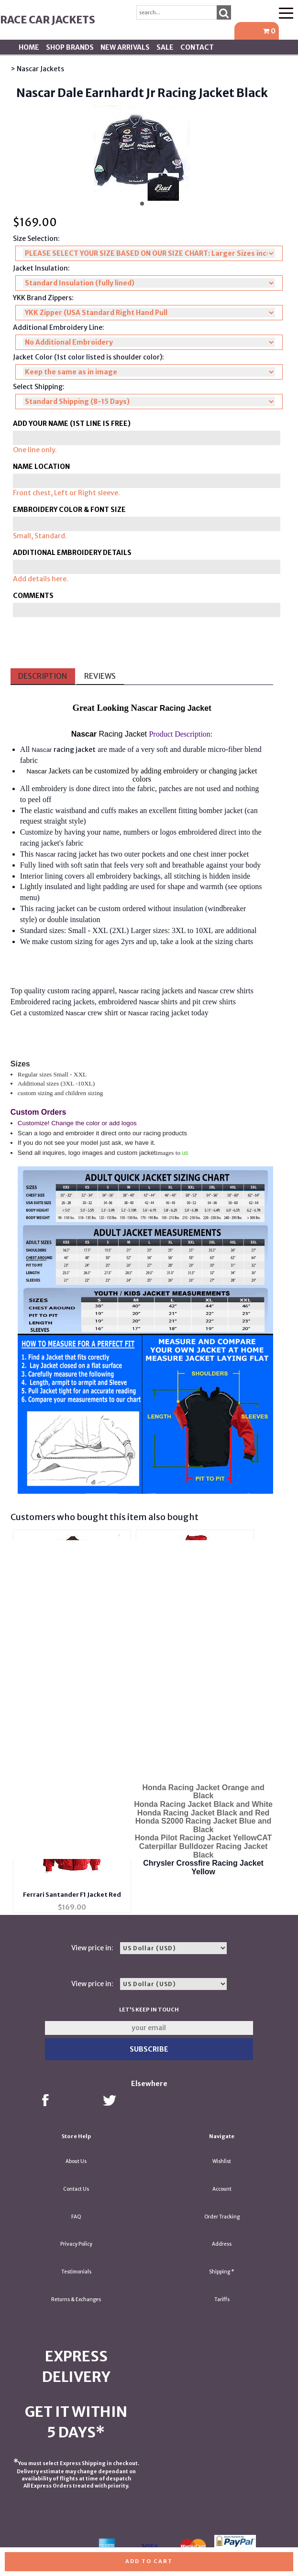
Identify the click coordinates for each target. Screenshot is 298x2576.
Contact (197, 47)
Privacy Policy (76, 2244)
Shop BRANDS (70, 47)
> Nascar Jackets (37, 69)
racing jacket (75, 749)
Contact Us (76, 2189)
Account (222, 2189)
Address (222, 2244)
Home (29, 47)
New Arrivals (125, 47)
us (185, 1153)
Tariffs (222, 2299)
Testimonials (76, 2272)
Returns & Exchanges (76, 2299)
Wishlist (221, 2161)
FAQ (76, 2217)
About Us (76, 2161)
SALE (165, 47)
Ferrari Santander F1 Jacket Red (72, 1894)
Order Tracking (222, 2217)
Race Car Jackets (47, 19)
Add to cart (149, 2561)
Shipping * (221, 2272)
